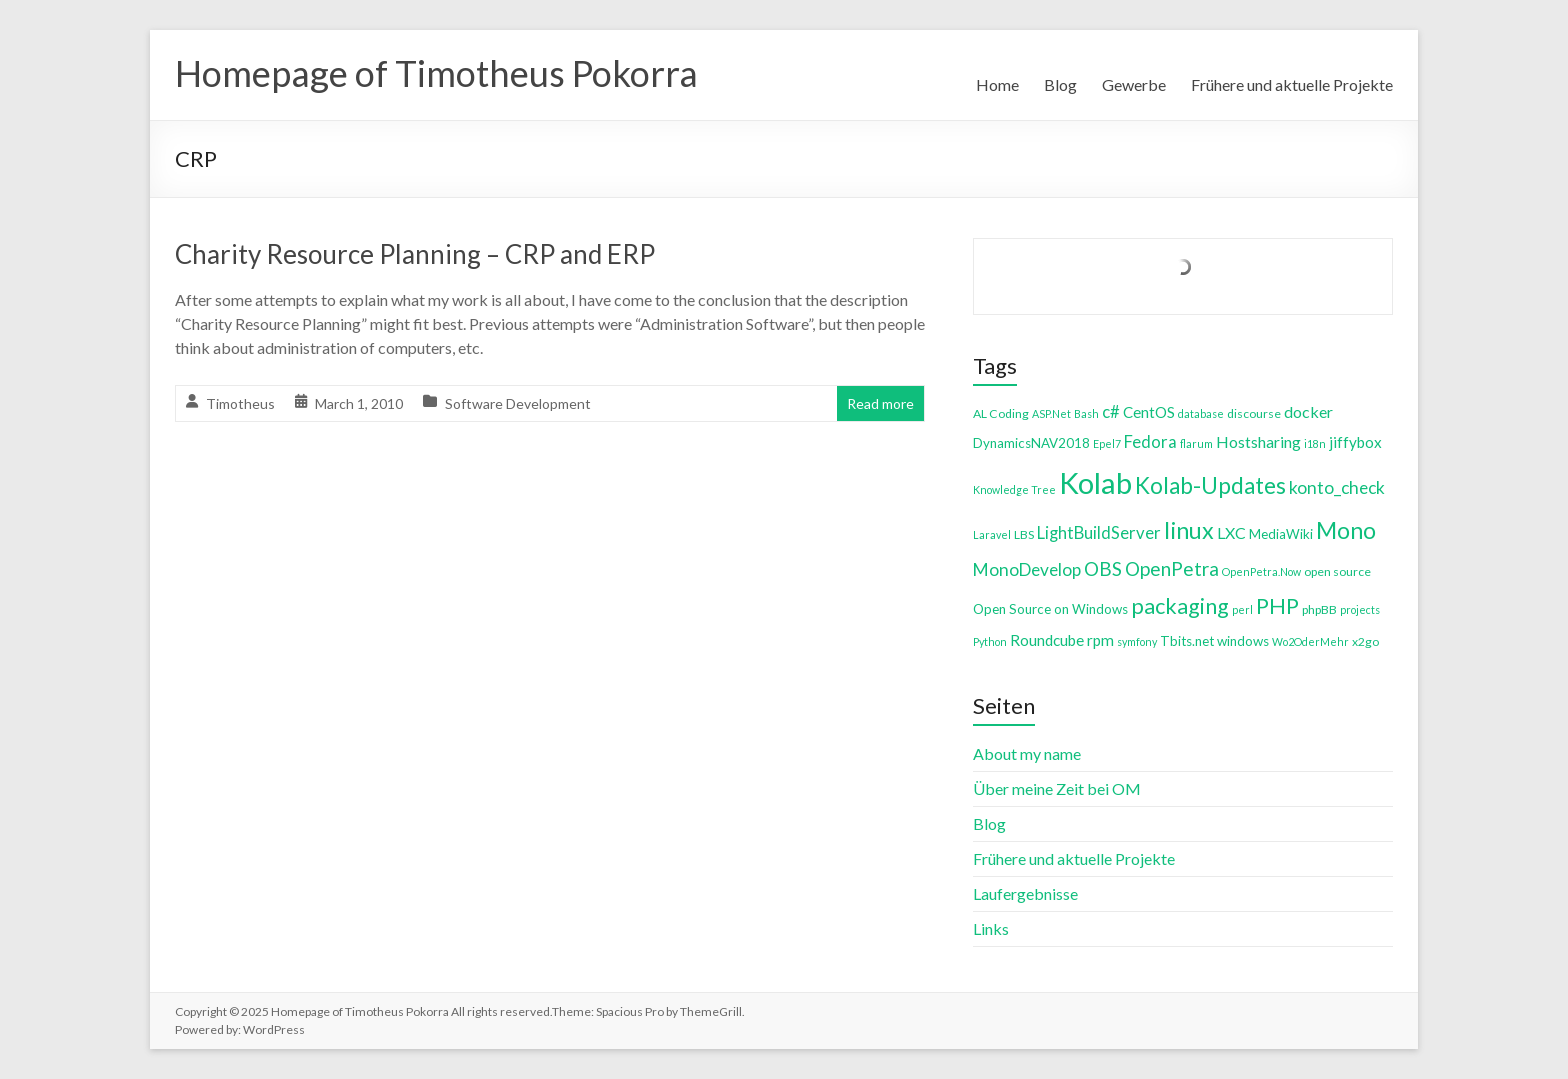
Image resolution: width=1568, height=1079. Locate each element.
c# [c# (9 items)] (1111, 411)
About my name (1027, 753)
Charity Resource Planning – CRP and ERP (415, 254)
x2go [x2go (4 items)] (1365, 641)
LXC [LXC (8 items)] (1231, 532)
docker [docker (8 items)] (1308, 411)
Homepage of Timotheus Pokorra (436, 73)
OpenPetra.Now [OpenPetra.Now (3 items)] (1261, 571)
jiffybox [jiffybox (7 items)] (1355, 442)
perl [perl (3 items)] (1242, 609)
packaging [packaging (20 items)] (1180, 606)
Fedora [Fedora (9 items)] (1150, 441)
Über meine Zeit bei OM (1057, 788)
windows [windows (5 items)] (1243, 641)
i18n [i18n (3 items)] (1315, 443)
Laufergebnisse (1025, 893)
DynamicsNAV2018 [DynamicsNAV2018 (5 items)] (1031, 443)
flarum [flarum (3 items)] (1196, 443)
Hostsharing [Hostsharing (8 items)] (1258, 441)
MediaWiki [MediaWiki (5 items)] (1281, 534)
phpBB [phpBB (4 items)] (1319, 609)
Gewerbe (1134, 84)
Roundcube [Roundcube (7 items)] (1047, 640)
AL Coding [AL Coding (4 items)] (1001, 413)
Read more (880, 403)
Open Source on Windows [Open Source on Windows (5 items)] (1050, 609)
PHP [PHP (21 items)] (1277, 605)
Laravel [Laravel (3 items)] (992, 534)
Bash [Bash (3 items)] (1086, 413)
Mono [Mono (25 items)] (1346, 530)
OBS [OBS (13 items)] (1103, 568)
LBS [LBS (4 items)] (1024, 534)
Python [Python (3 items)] (990, 641)
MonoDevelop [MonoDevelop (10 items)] (1027, 569)
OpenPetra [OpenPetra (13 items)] (1172, 568)
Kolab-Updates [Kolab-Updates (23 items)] (1210, 485)
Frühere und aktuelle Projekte (1292, 84)
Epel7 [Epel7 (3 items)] (1107, 443)
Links (991, 928)
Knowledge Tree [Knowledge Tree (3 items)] (1014, 489)
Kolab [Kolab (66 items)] (1095, 482)
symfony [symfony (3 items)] (1137, 641)
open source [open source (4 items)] (1337, 571)
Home (997, 84)
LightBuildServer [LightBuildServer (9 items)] (1099, 532)
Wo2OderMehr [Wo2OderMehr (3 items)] (1310, 641)
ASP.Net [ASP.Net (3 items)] (1051, 413)
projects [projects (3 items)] (1360, 609)
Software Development (518, 403)
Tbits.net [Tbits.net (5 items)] (1187, 641)
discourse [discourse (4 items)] (1254, 413)
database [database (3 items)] (1201, 413)
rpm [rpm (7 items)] (1100, 640)
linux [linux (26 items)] (1189, 530)
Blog (1060, 84)
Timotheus (240, 403)
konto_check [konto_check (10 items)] (1337, 487)
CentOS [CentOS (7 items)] (1149, 412)
